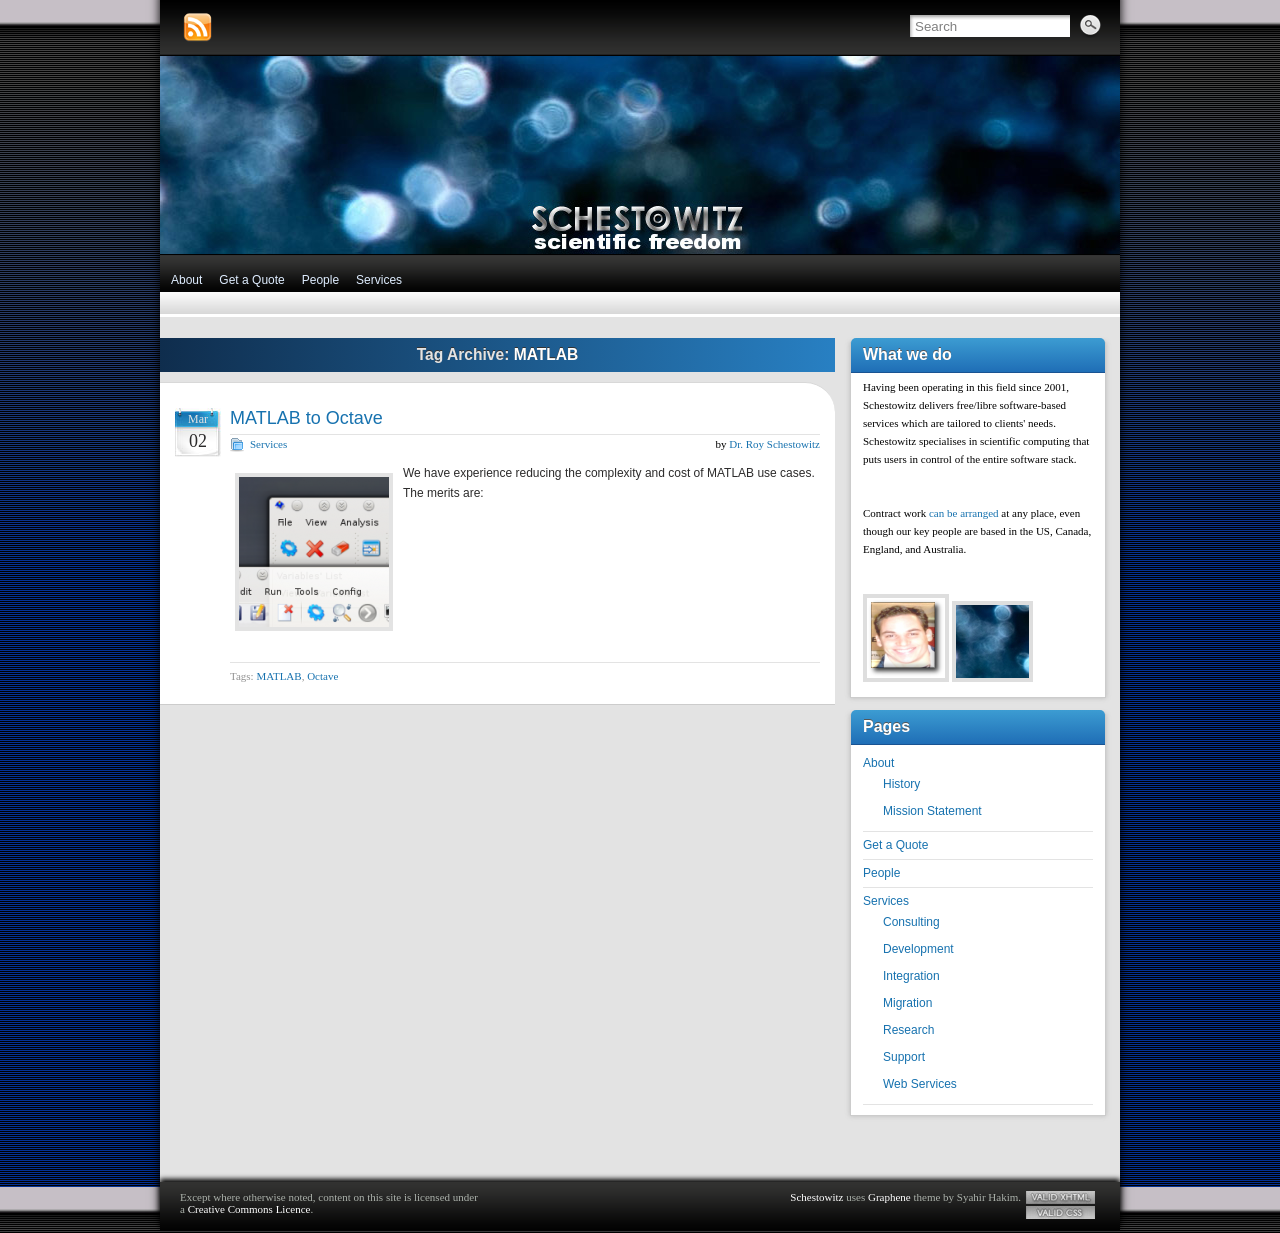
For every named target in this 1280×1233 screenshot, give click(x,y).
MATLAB (278, 676)
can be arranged (964, 513)
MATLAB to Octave (306, 418)
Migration (907, 1003)
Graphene (889, 1197)
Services (379, 280)
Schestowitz (816, 1197)
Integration (911, 976)
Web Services (920, 1084)
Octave (322, 676)
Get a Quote (251, 280)
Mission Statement (932, 811)
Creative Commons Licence (249, 1209)
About (186, 280)
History (901, 784)
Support (904, 1057)
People (320, 280)
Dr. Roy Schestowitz (774, 444)
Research (908, 1030)
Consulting (911, 922)
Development (918, 949)
